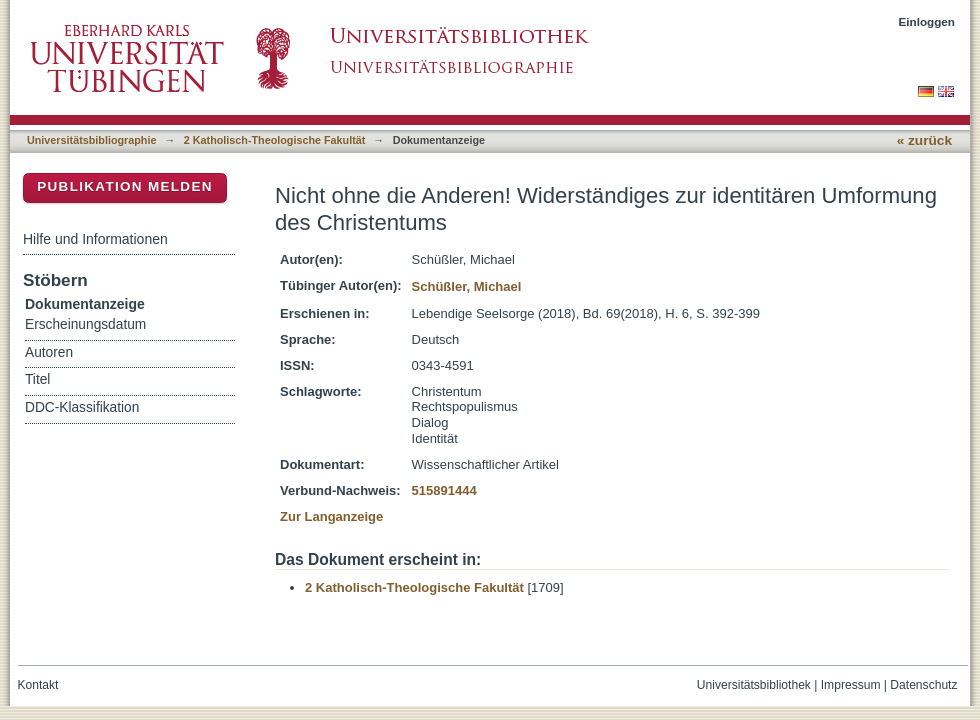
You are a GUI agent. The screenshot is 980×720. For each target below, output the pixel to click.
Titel (37, 379)
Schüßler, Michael (467, 286)
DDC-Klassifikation (82, 407)
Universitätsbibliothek (754, 685)
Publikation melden (125, 186)
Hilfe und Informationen (95, 239)
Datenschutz (923, 685)
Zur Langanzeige (331, 516)
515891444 (444, 490)
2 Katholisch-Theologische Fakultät (275, 140)
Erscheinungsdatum (85, 324)
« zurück (924, 140)
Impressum (851, 685)
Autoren (49, 352)
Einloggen (927, 21)
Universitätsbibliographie (91, 140)
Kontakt (38, 685)
